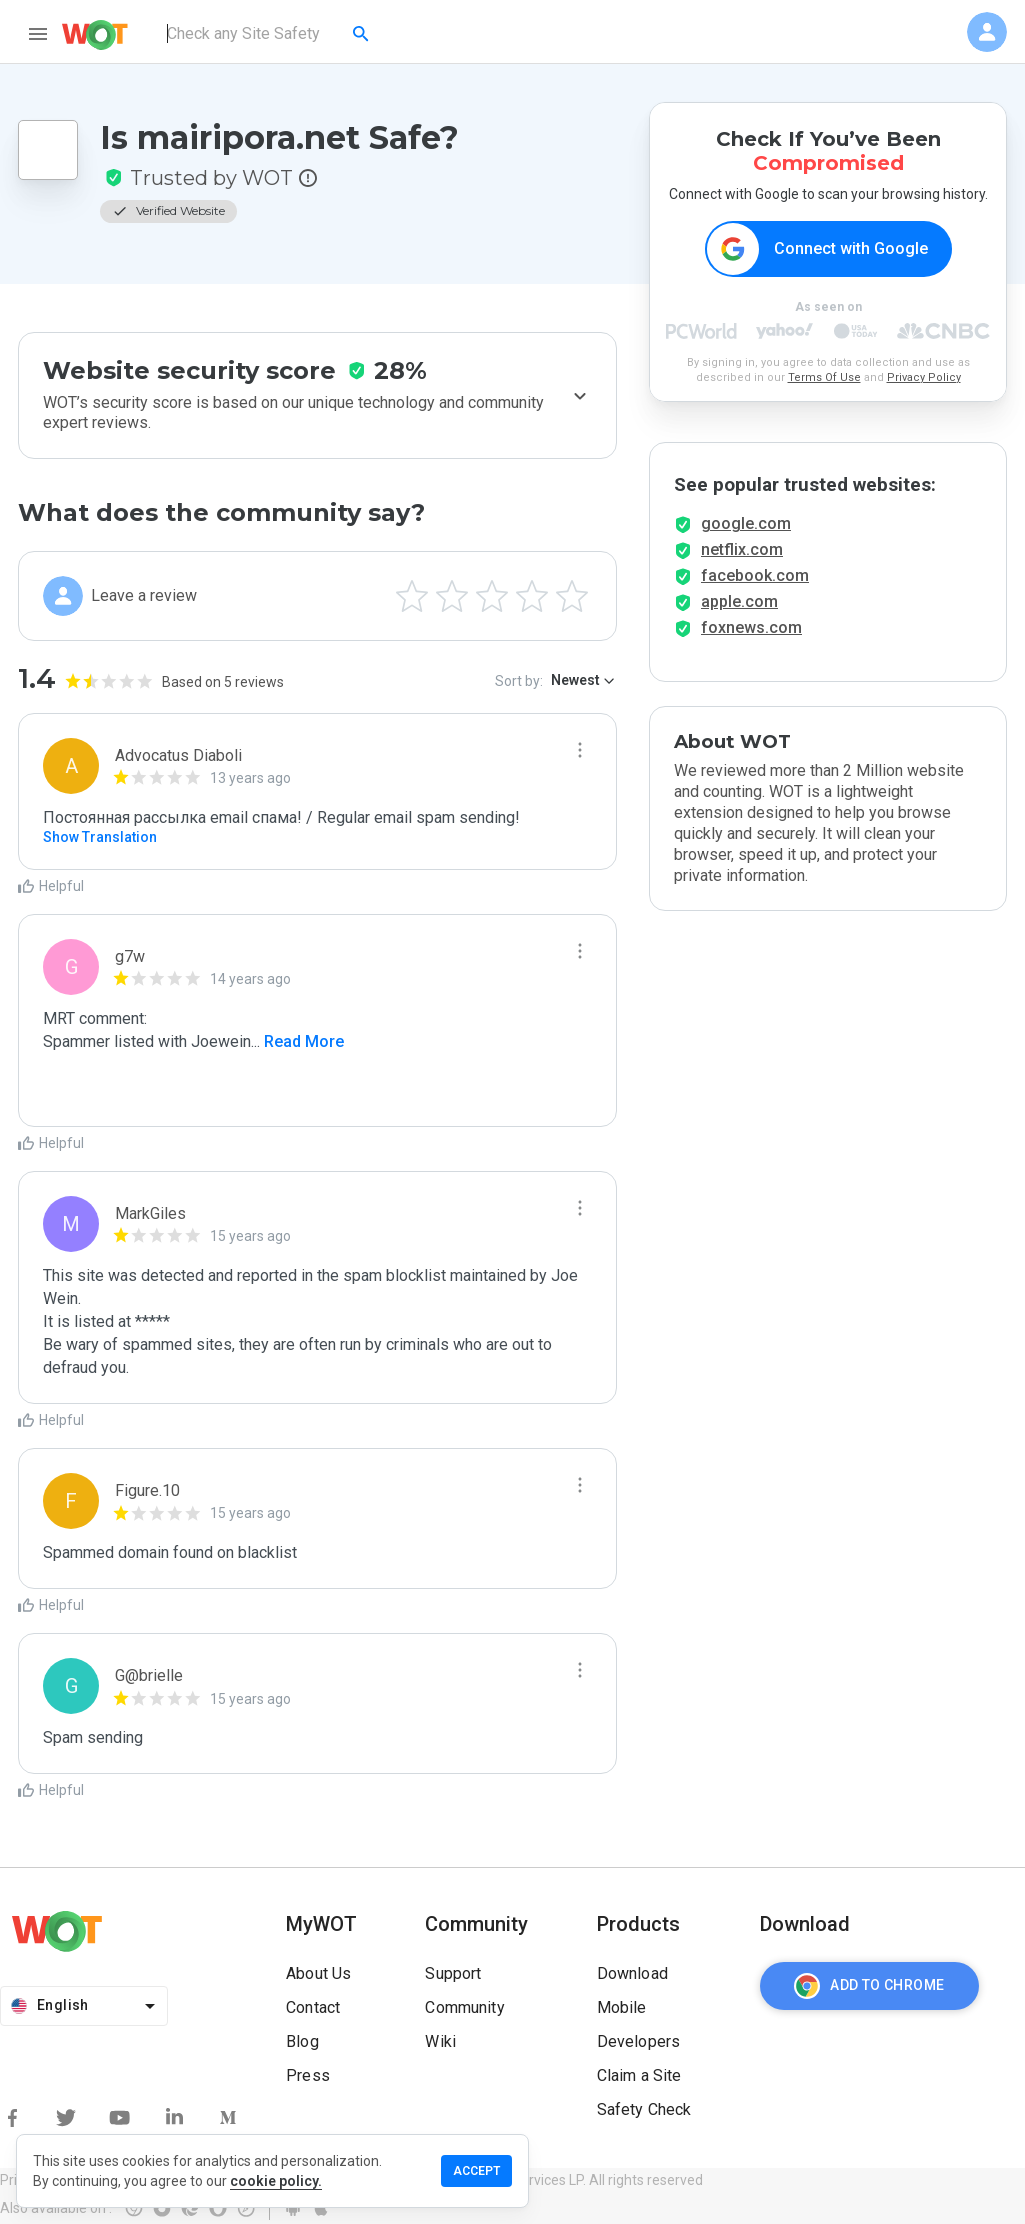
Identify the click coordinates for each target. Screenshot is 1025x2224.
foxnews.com (751, 627)
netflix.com (742, 549)
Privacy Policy (924, 377)
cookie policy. (276, 2181)
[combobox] (269, 34)
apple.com (739, 601)
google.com (746, 523)
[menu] (38, 34)
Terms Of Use (824, 377)
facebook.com (755, 575)
